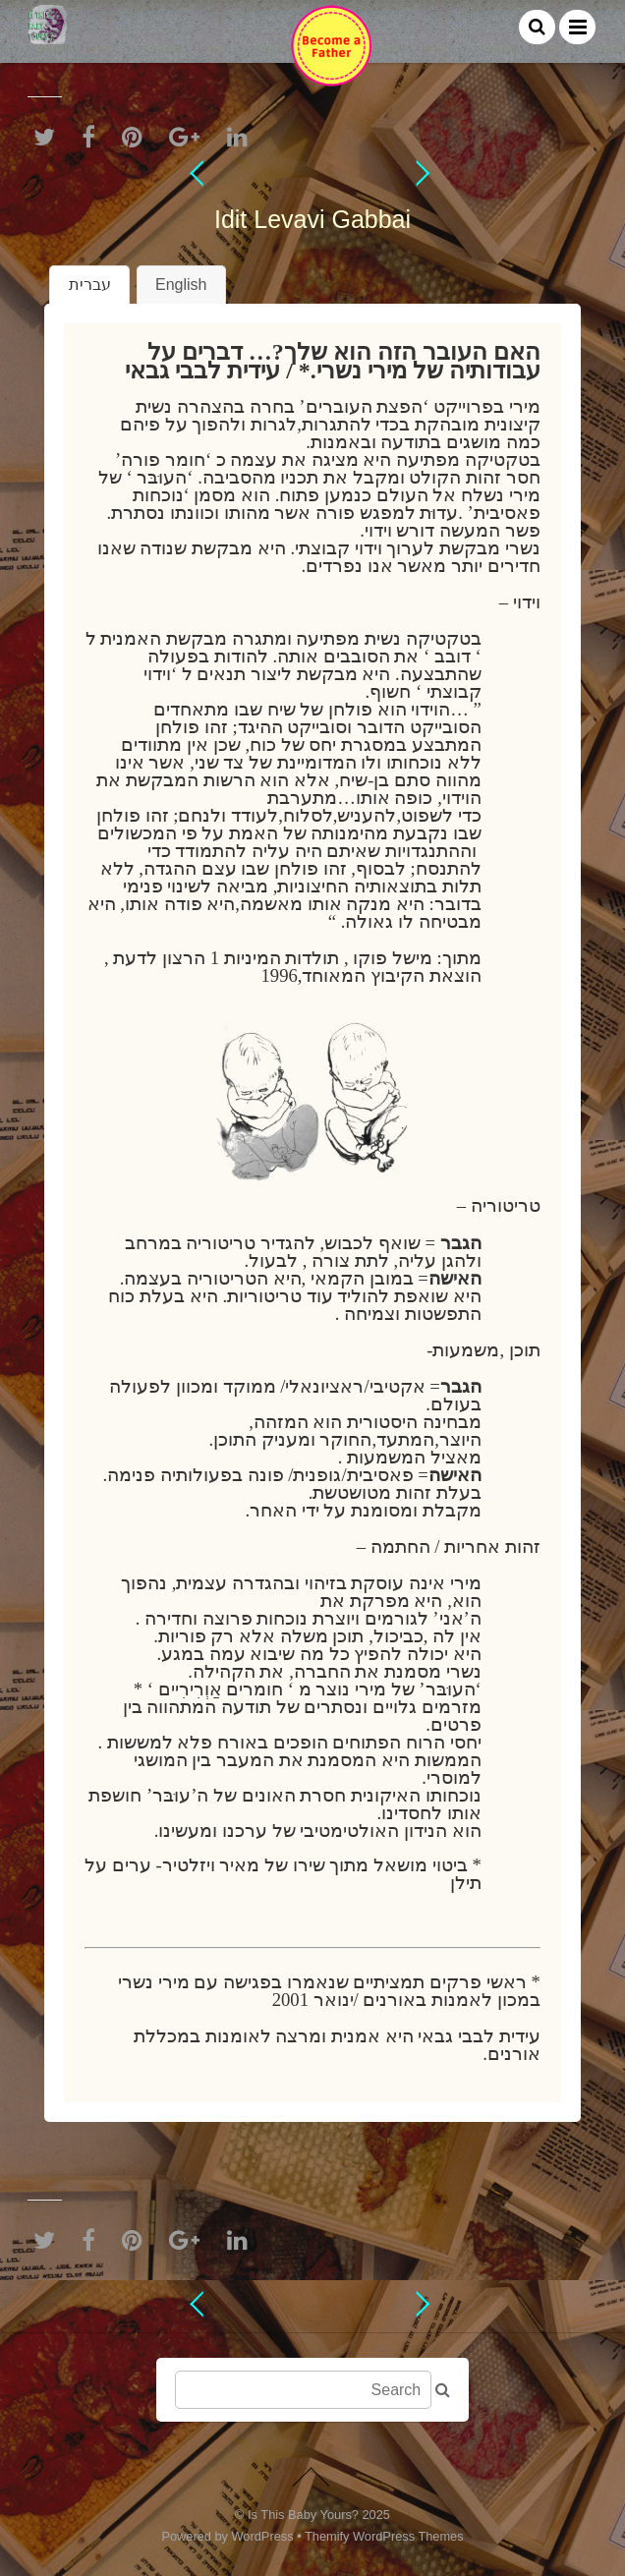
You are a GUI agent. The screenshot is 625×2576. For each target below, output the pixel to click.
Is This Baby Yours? (303, 2514)
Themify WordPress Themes (384, 2536)
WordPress (263, 2536)
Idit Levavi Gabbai (312, 219)
